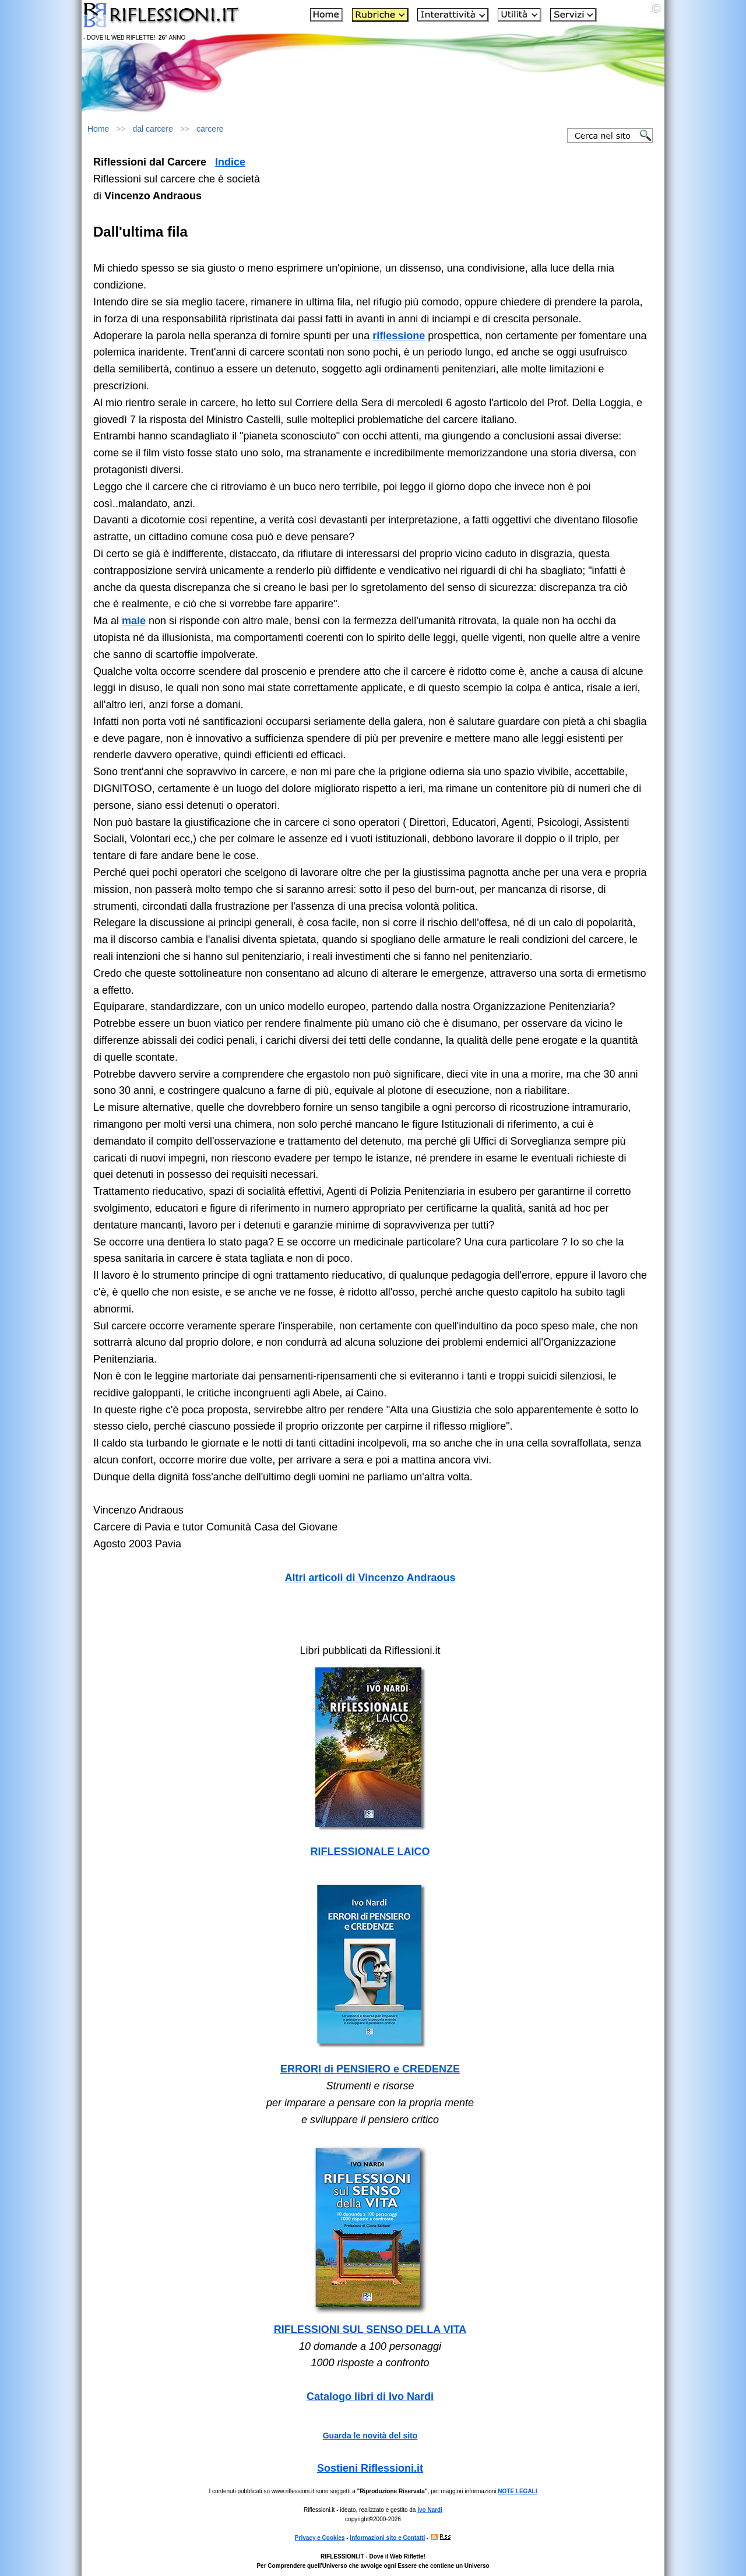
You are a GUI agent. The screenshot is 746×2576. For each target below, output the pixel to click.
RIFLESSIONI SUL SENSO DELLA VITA (370, 2329)
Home (98, 128)
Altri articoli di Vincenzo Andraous (369, 1577)
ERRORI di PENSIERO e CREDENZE (370, 2069)
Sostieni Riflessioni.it (370, 2468)
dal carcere (153, 128)
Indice (230, 162)
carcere (210, 128)
